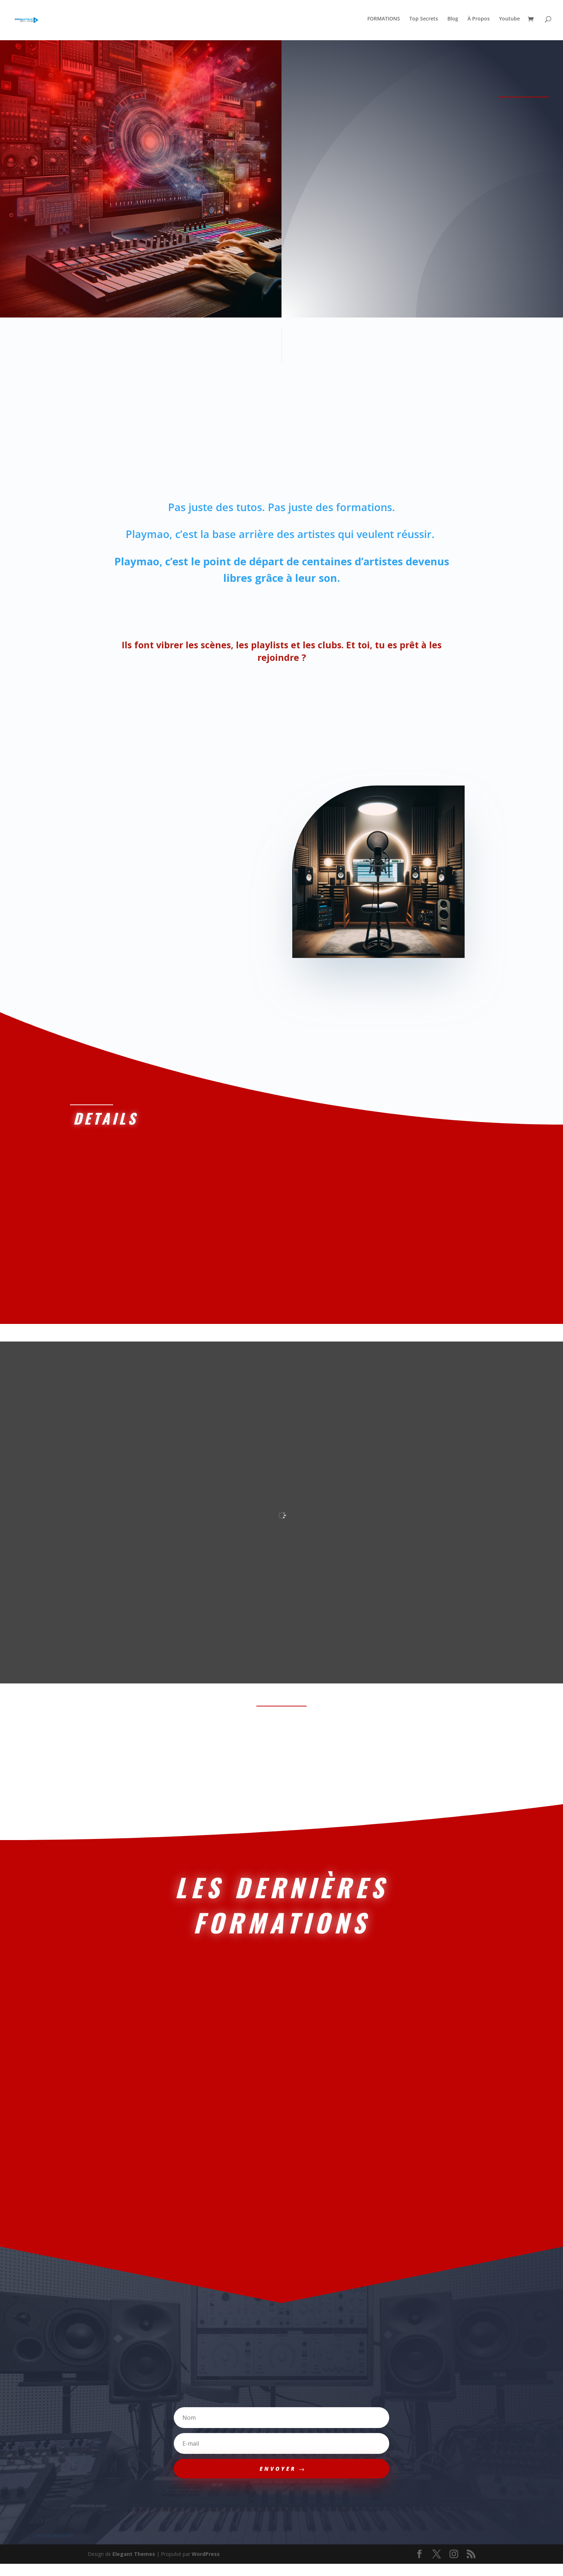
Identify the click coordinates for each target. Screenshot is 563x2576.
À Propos (478, 22)
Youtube (509, 22)
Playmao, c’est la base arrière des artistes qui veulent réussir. (281, 536)
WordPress (206, 2566)
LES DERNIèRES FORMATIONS (281, 1912)
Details (102, 1122)
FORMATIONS (383, 22)
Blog (452, 22)
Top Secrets (423, 22)
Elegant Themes (133, 2566)
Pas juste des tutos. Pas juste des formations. (281, 509)
